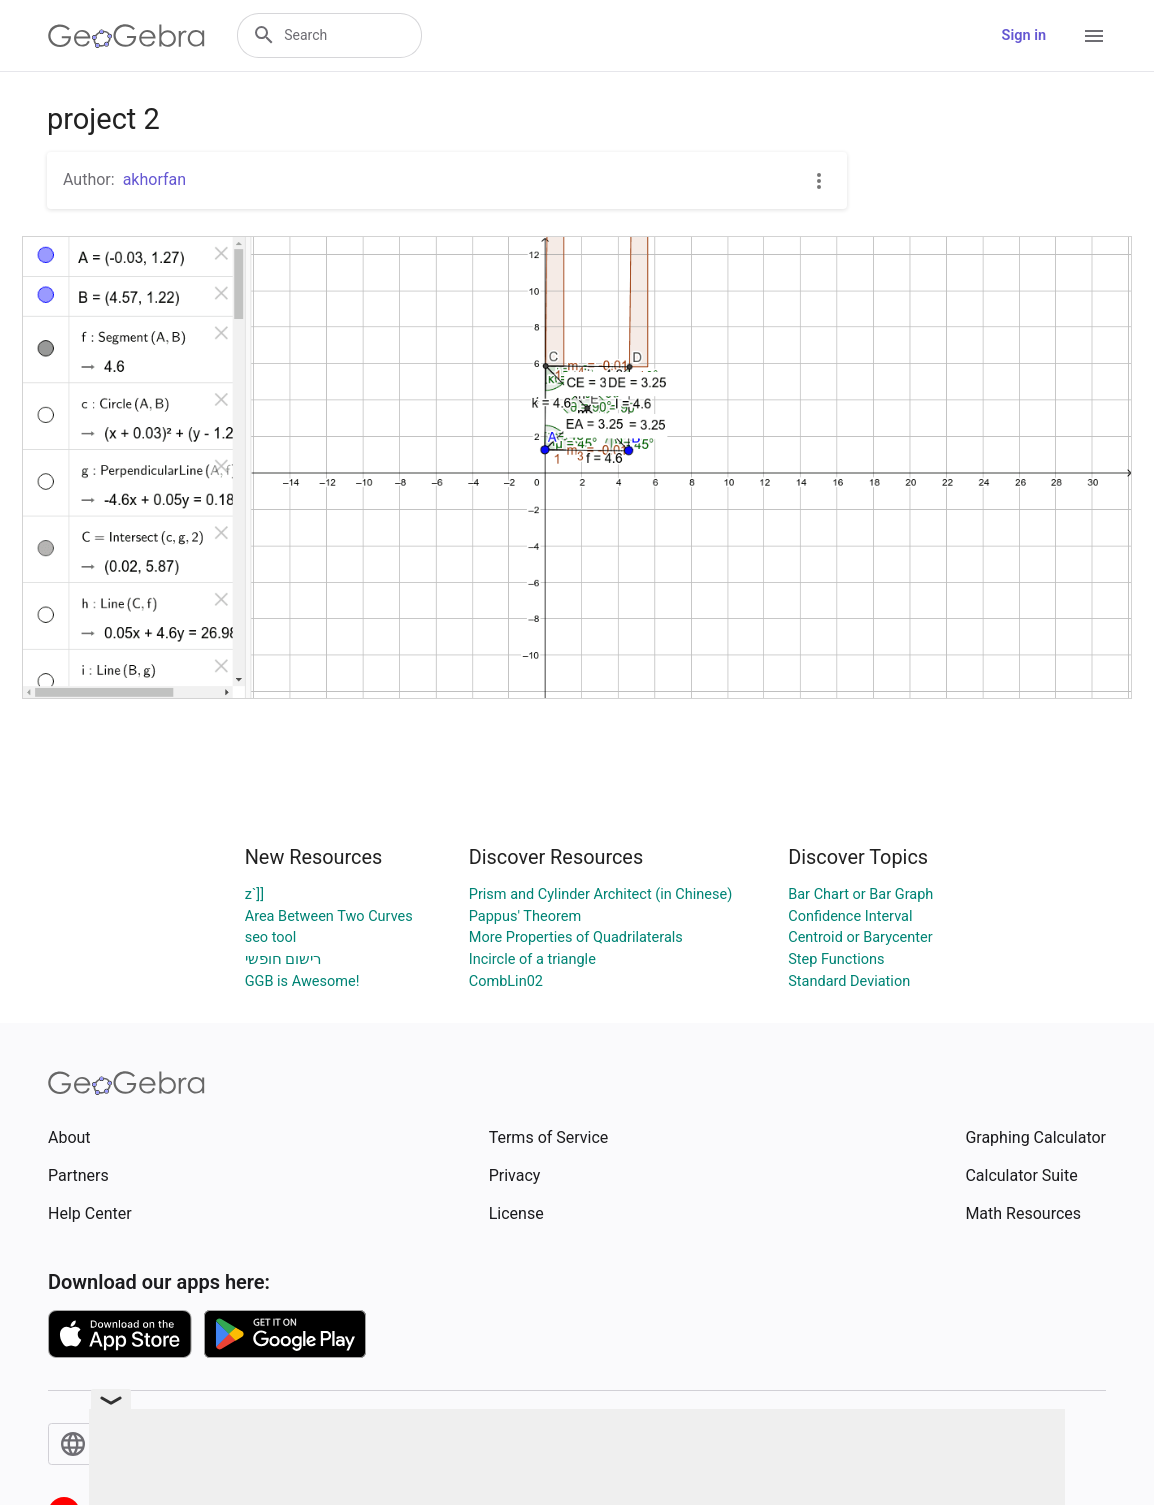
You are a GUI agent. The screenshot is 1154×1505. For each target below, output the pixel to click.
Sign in (1024, 35)
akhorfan (154, 179)
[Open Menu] (1094, 36)
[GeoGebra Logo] (126, 36)
